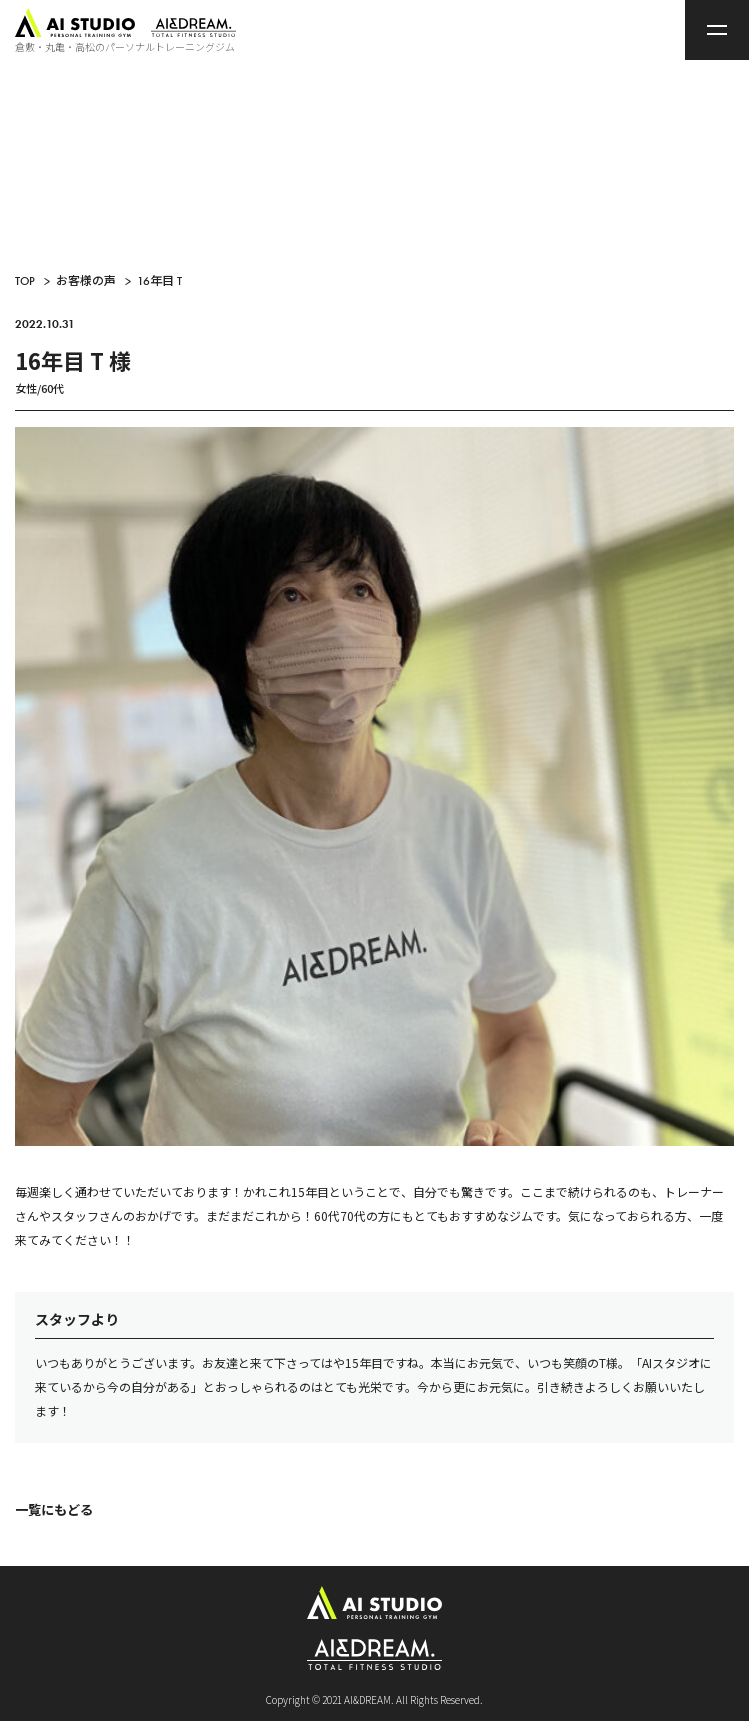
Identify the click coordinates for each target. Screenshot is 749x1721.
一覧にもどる (54, 1509)
